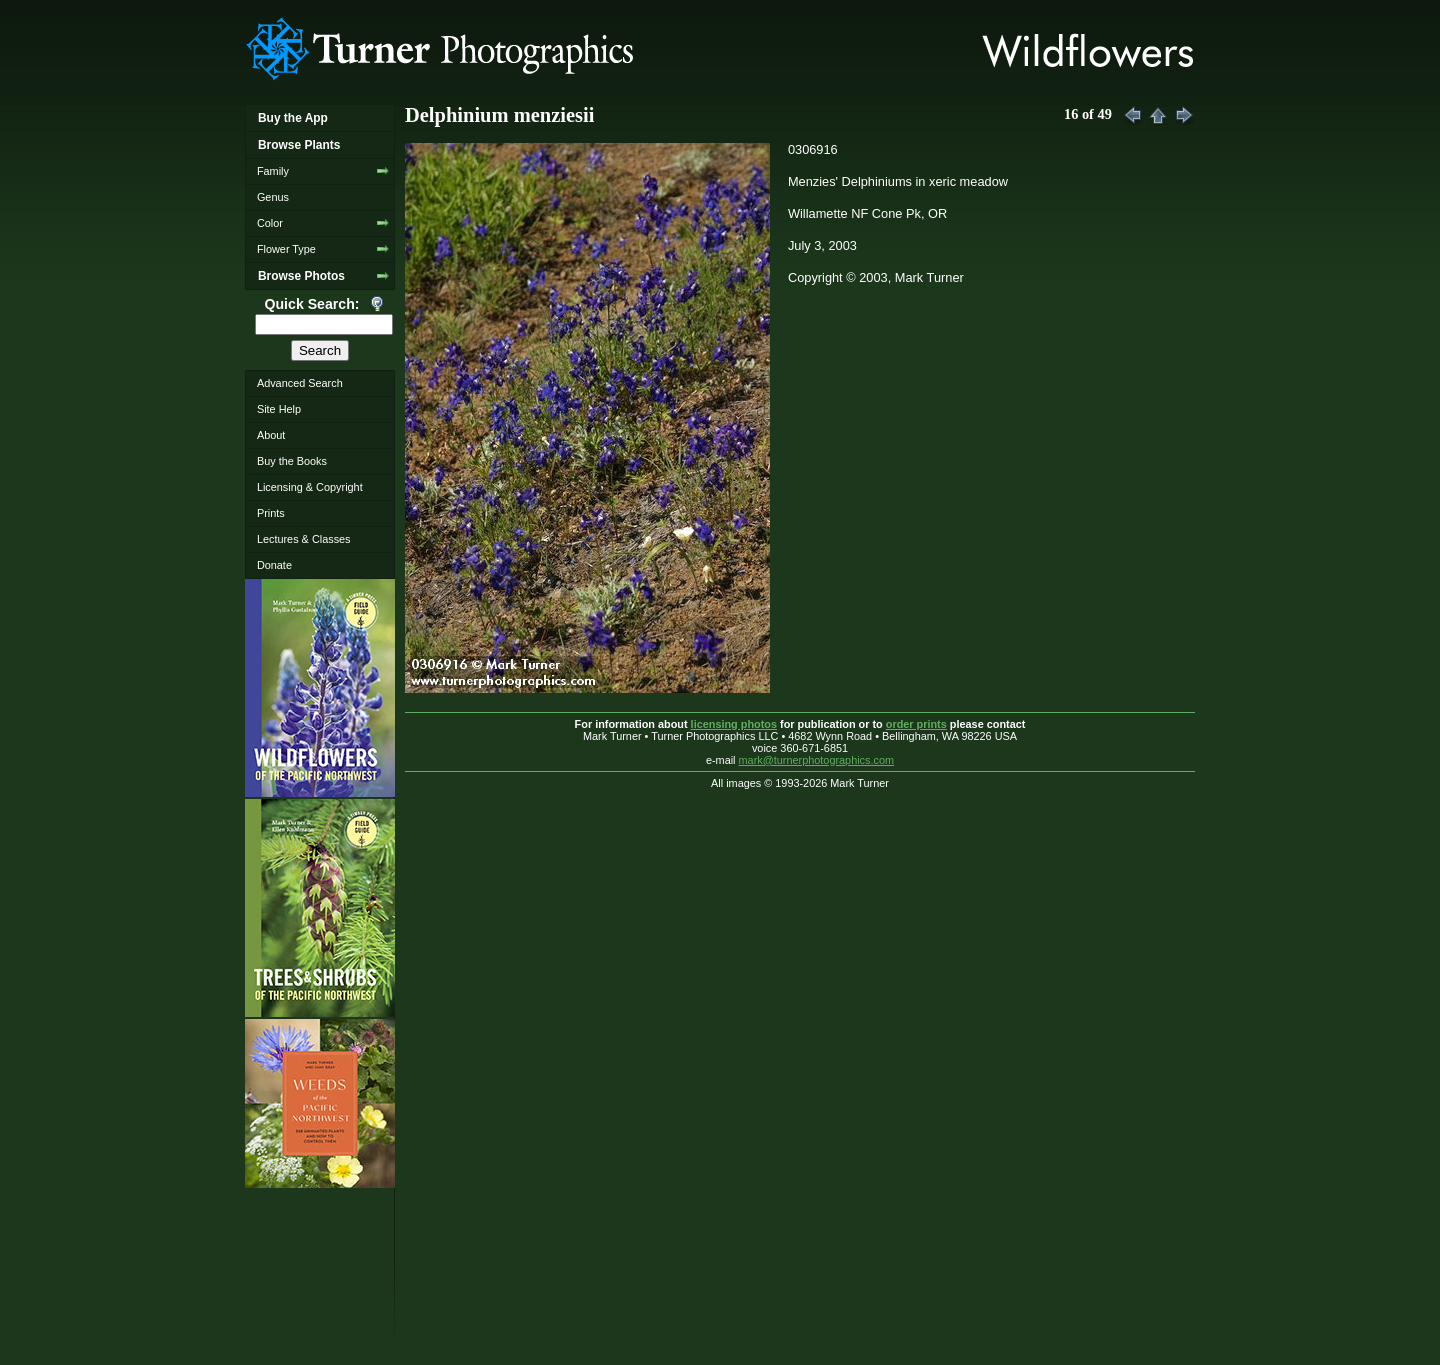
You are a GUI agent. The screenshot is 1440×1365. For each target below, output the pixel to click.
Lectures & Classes (304, 539)
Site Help (279, 409)
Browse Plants (299, 145)
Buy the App (293, 118)
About (271, 435)
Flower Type (286, 249)
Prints (271, 513)
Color (270, 223)
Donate (274, 565)
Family (273, 171)
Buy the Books (292, 461)
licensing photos (734, 724)
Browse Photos (301, 276)
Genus (273, 197)
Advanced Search (300, 383)
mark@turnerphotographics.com (817, 760)
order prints (916, 724)
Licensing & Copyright (310, 487)
